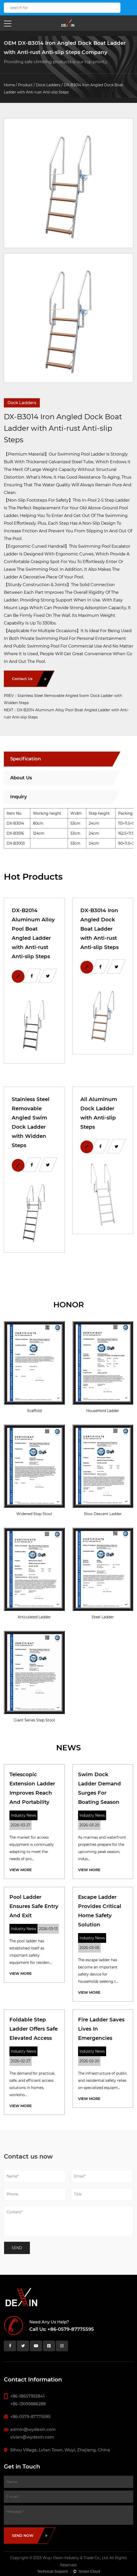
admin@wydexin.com (33, 2429)
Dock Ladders (48, 85)
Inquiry (18, 797)
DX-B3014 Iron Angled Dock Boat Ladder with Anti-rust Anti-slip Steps (99, 928)
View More (20, 1870)
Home (9, 85)
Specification (25, 759)
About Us (21, 778)
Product (25, 85)
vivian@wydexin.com (32, 2437)
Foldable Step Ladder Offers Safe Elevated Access (33, 2029)
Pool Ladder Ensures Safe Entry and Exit (33, 1906)
